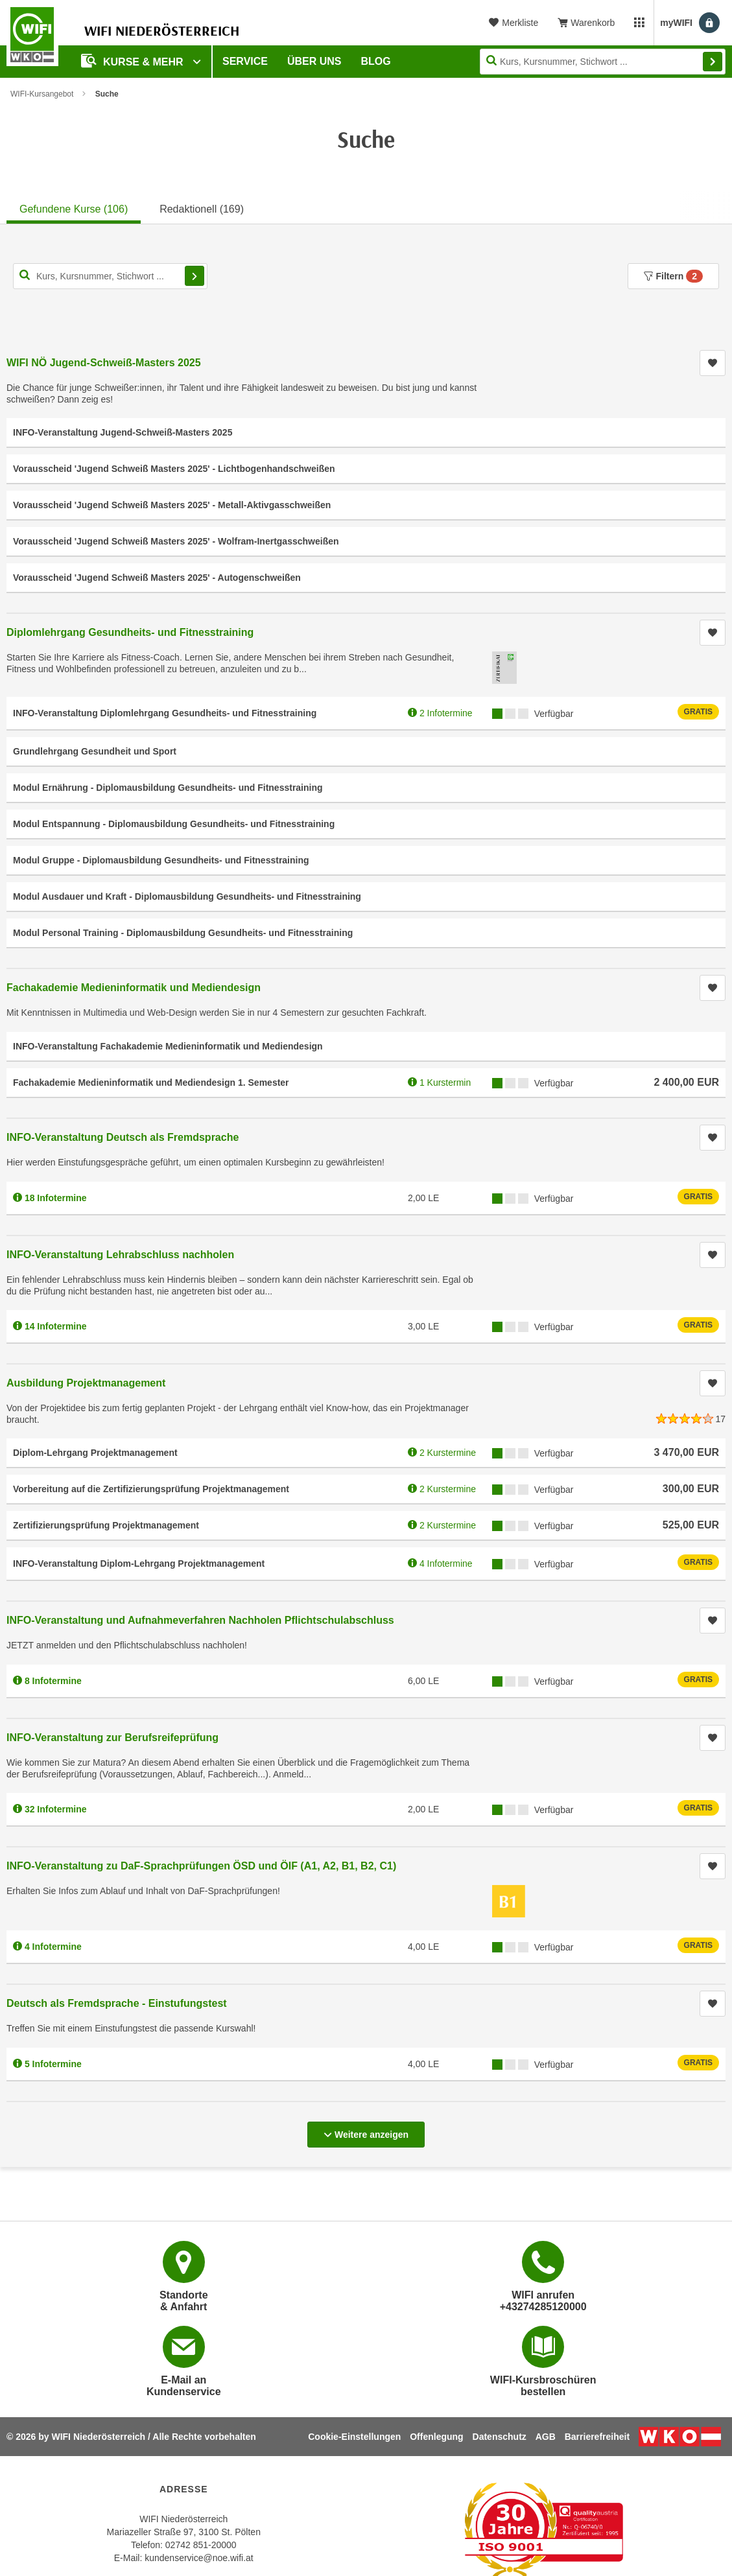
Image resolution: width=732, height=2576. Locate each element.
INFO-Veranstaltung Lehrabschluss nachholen (120, 1254)
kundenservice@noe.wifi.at (199, 2558)
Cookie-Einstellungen (354, 2436)
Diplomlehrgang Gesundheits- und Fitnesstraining (130, 632)
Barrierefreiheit (597, 2436)
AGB (546, 2436)
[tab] (73, 207)
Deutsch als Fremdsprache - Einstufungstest (116, 2003)
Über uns (314, 61)
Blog (376, 61)
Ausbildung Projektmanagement (85, 1382)
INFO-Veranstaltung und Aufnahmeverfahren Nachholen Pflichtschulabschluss (200, 1620)
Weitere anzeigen (366, 2131)
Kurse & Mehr (133, 61)
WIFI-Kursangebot (41, 94)
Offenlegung (436, 2436)
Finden (712, 61)
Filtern (673, 276)
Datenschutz (499, 2436)
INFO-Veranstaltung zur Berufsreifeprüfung (112, 1737)
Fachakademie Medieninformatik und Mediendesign (133, 987)
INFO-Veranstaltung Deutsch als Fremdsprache (122, 1137)
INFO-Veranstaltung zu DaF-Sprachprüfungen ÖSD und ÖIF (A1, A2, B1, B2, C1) (201, 1865)
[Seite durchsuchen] (603, 62)
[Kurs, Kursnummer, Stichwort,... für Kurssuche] (110, 276)
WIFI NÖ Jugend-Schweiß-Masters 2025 (103, 362)
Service (245, 61)
